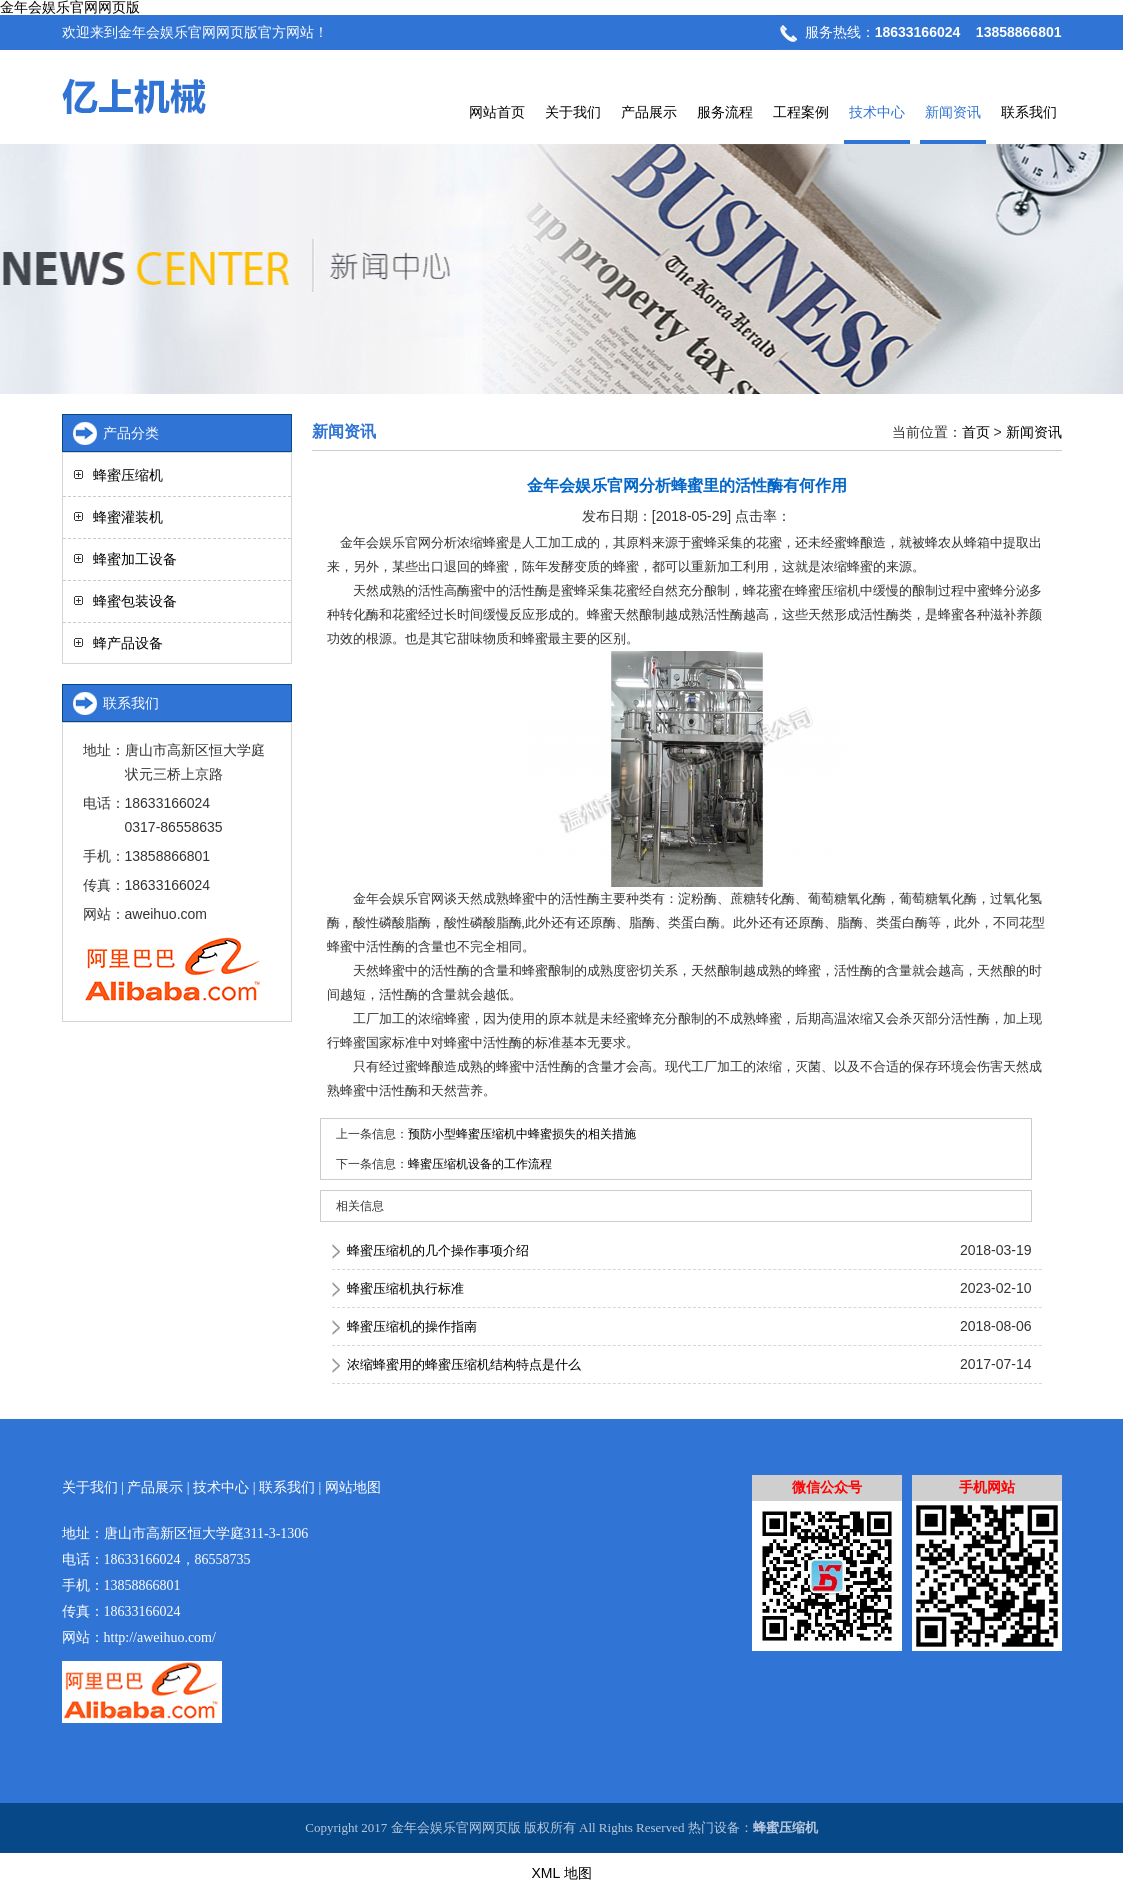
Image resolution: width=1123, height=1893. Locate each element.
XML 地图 (561, 1873)
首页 (976, 432)
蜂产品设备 (128, 643)
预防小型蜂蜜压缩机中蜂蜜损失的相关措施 (522, 1134)
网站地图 (353, 1487)
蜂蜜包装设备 (135, 601)
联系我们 (1029, 112)
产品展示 (649, 112)
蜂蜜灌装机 (128, 517)
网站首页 (497, 112)
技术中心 (877, 112)
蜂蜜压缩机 (128, 475)
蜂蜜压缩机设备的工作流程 (480, 1164)
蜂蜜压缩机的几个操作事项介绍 (438, 1250)
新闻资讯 (953, 112)
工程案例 (801, 112)
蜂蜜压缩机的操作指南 (412, 1326)
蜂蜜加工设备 (135, 559)
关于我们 (573, 112)
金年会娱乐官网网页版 (70, 7)
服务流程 (725, 112)
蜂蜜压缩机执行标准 (405, 1288)
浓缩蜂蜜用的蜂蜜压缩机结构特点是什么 (464, 1364)
